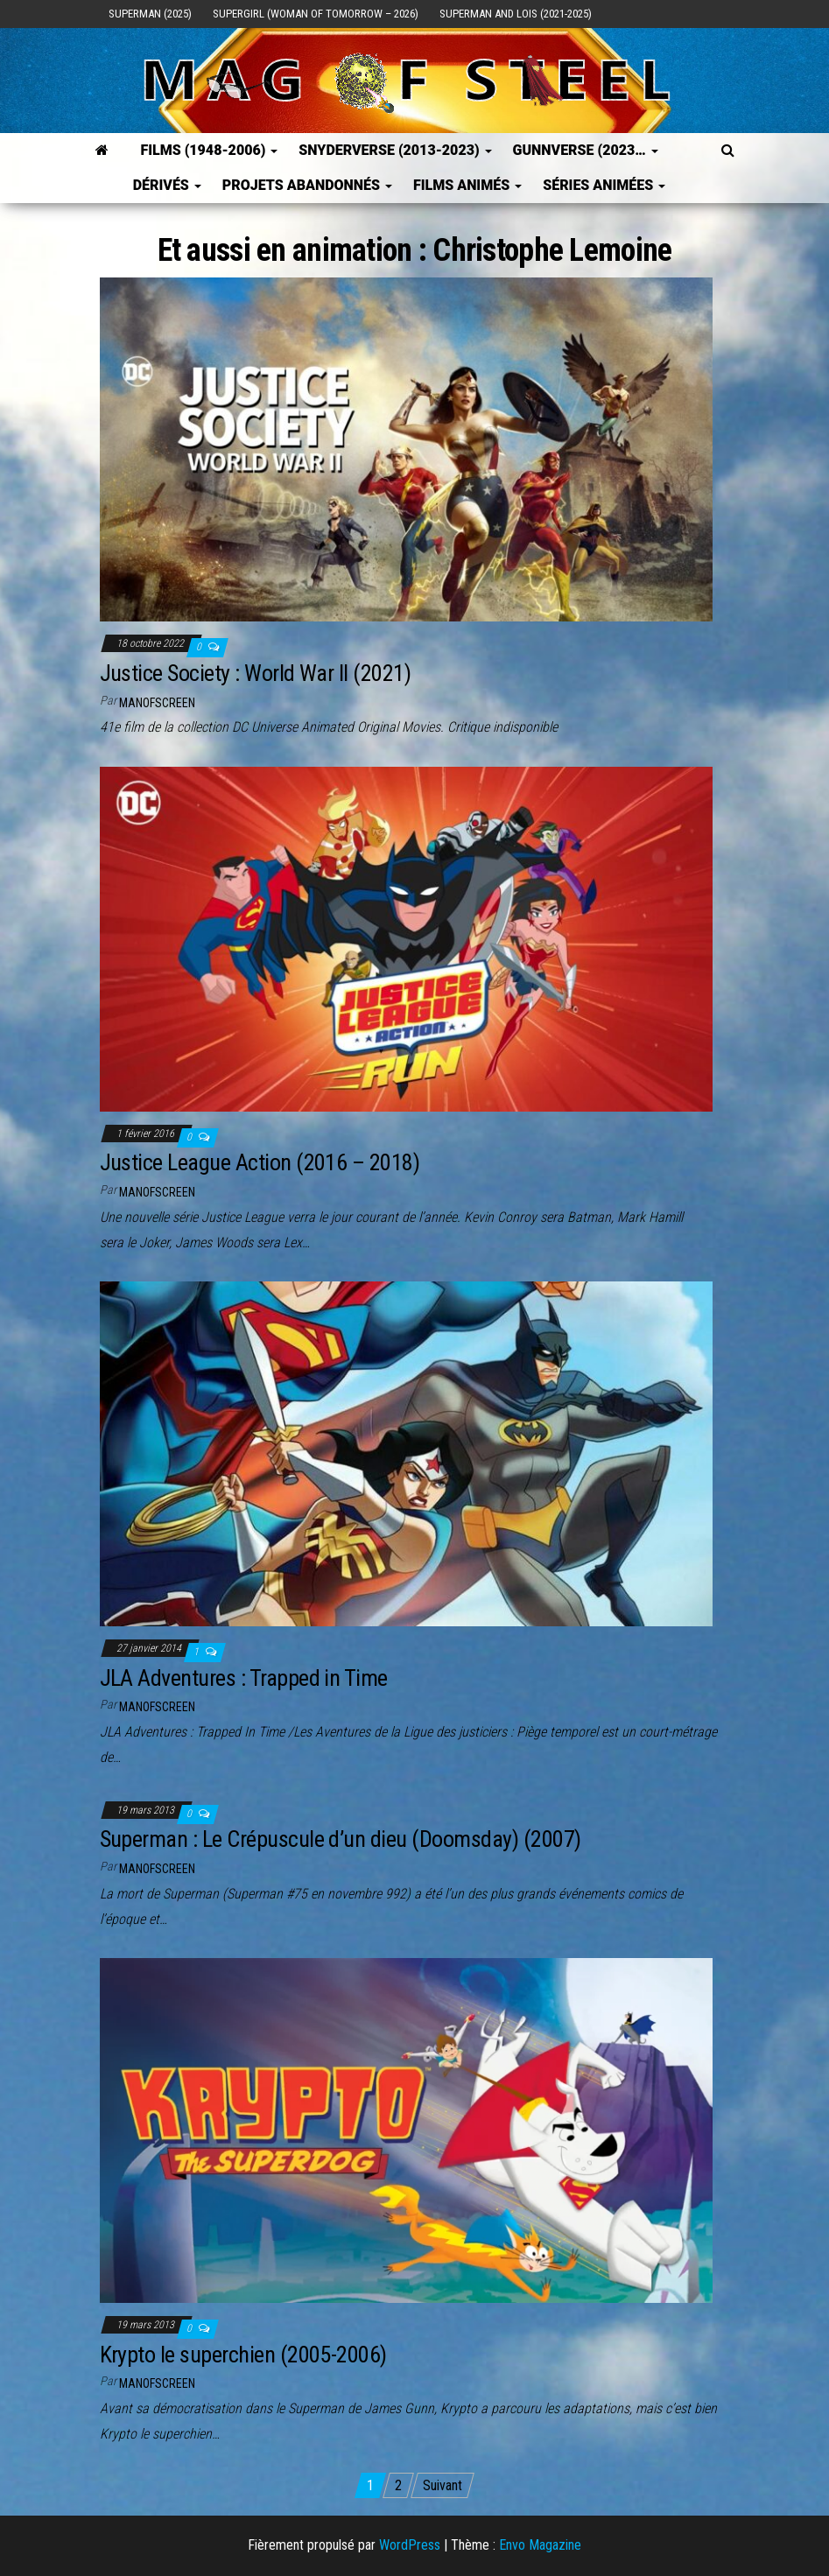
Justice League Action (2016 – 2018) (260, 1162)
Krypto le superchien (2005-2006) (243, 2354)
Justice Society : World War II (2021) (255, 673)
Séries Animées (604, 185)
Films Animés (467, 185)
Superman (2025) (150, 13)
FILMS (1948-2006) (209, 150)
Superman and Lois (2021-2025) (515, 13)
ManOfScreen (157, 703)
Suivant (442, 2485)
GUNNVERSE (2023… (585, 150)
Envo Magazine (540, 2545)
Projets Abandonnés (307, 185)
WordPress (409, 2545)
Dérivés (167, 185)
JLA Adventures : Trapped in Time (244, 1678)
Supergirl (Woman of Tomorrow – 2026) (315, 13)
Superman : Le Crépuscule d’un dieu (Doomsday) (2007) (340, 1839)
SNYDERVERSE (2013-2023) (395, 150)
